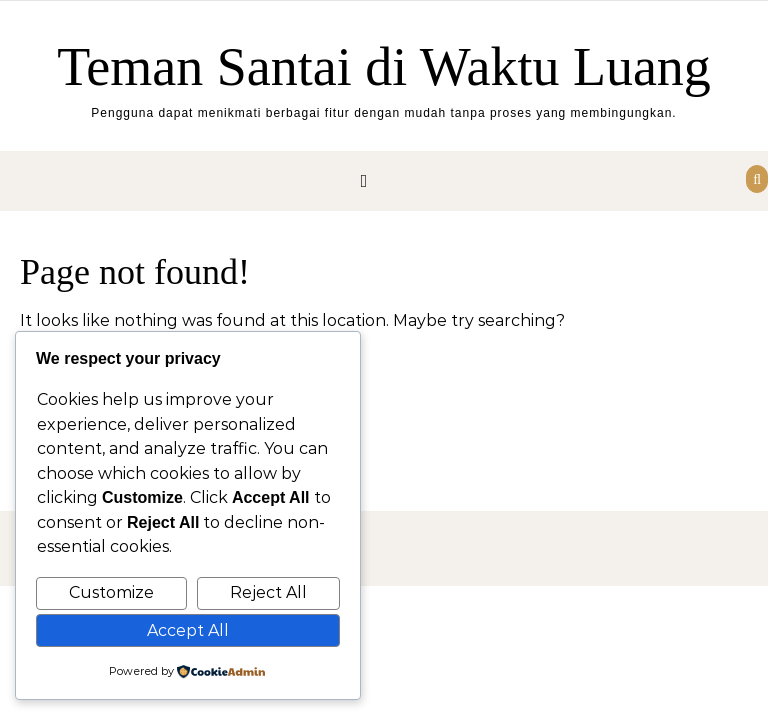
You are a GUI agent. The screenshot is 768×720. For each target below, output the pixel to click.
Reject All (268, 592)
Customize (111, 592)
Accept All (188, 630)
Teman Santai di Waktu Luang (384, 67)
